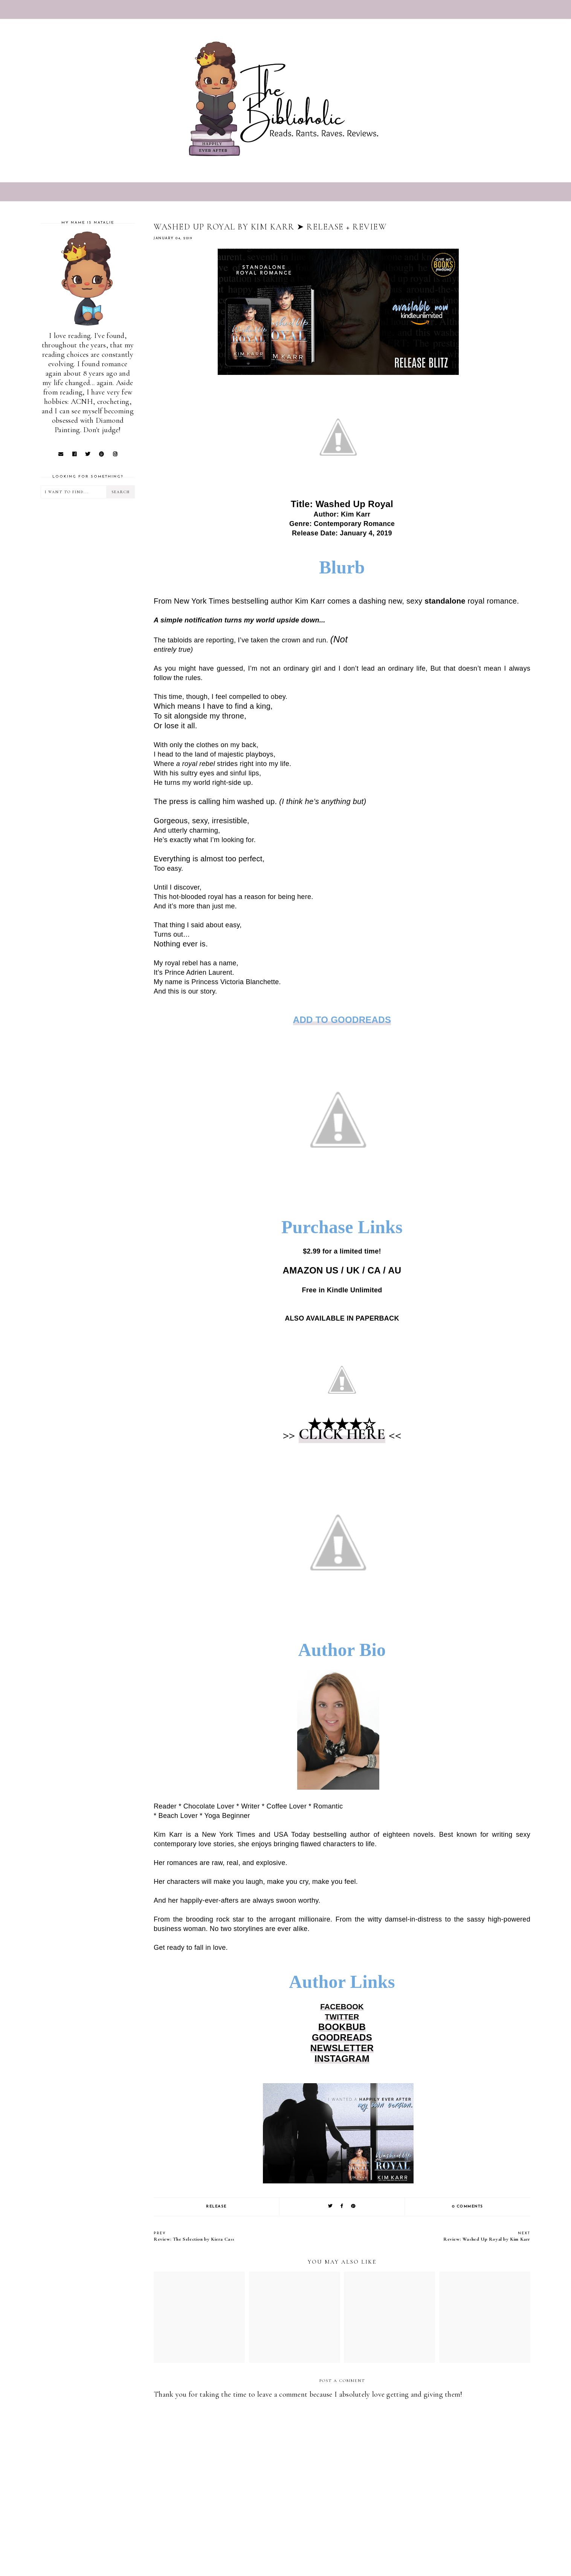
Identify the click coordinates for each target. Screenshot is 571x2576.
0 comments (467, 2207)
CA (374, 1270)
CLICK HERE (342, 1434)
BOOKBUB (342, 2027)
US (332, 1270)
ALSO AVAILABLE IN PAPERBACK (342, 1318)
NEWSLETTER (342, 2048)
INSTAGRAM (342, 2058)
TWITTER (342, 2017)
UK (353, 1270)
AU (394, 1270)
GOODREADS (342, 2037)
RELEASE (216, 2207)
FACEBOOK (342, 2007)
